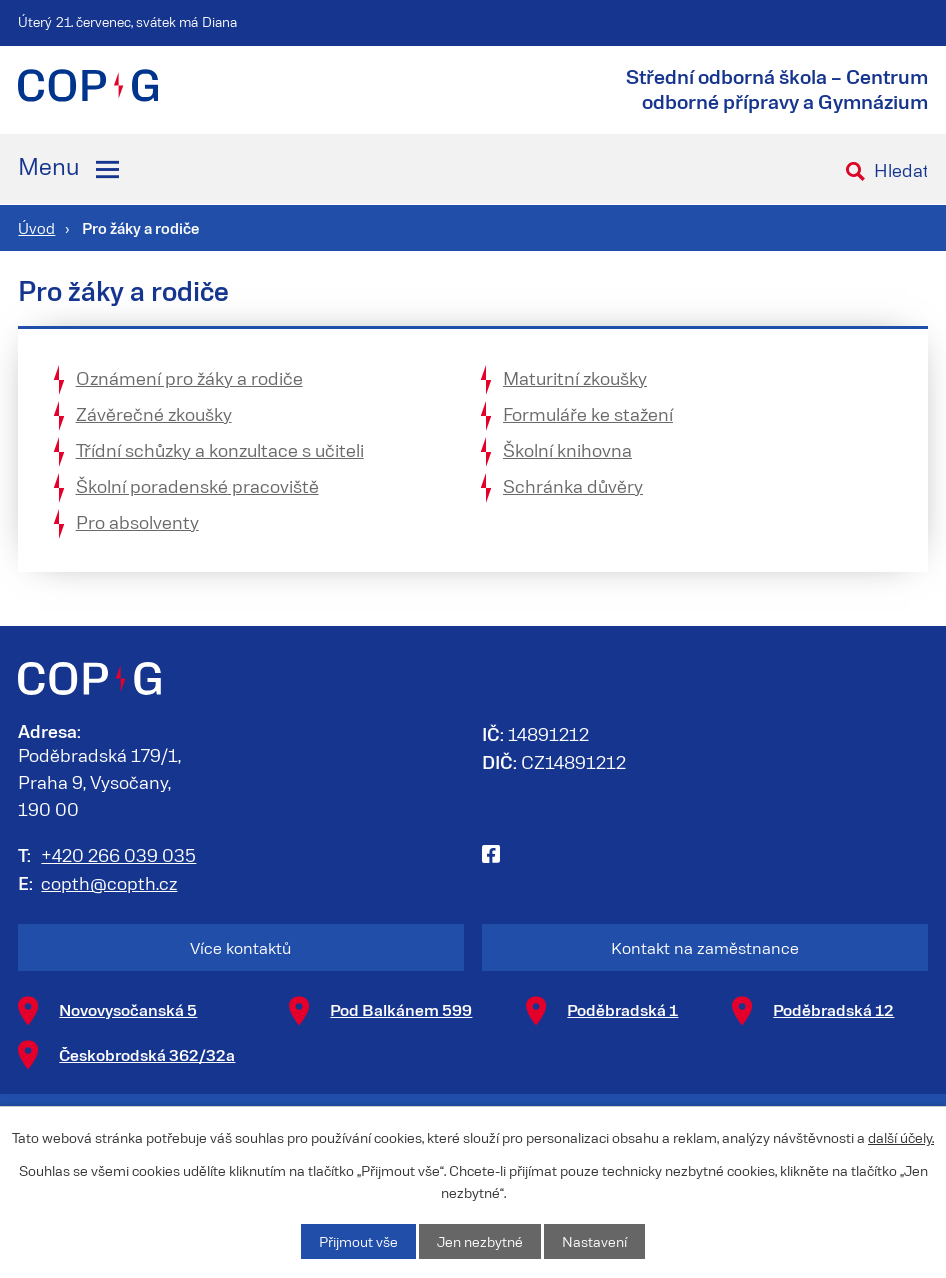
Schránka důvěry (573, 486)
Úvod (36, 228)
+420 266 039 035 (118, 855)
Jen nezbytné (480, 1241)
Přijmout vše (358, 1241)
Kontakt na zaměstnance (705, 947)
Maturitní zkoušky (575, 378)
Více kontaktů (240, 947)
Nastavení (594, 1241)
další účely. (901, 1137)
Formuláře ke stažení (588, 414)
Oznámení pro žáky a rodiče (189, 378)
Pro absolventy (137, 522)
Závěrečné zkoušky (154, 414)
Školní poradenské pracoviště (197, 486)
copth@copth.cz (109, 883)
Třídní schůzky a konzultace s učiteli (220, 450)
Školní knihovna (567, 450)
